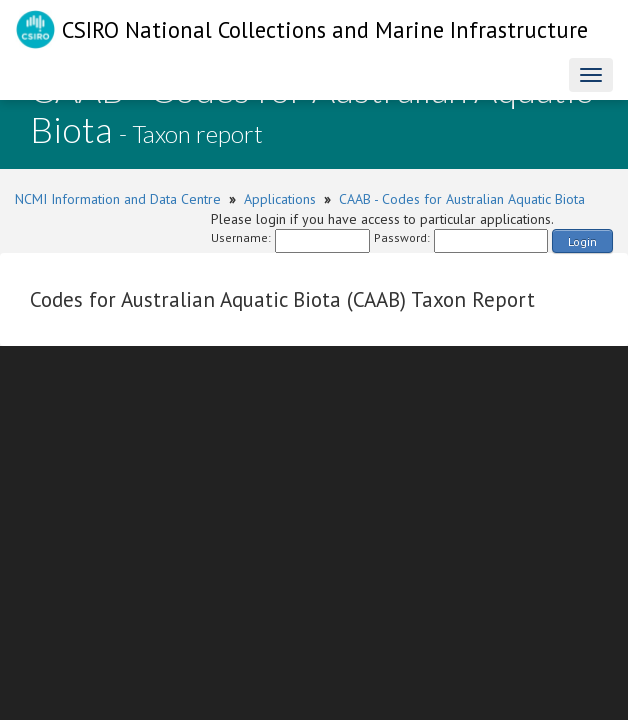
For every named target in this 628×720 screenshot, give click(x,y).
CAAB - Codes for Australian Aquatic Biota (462, 199)
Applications (280, 199)
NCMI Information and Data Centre (118, 199)
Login (582, 241)
